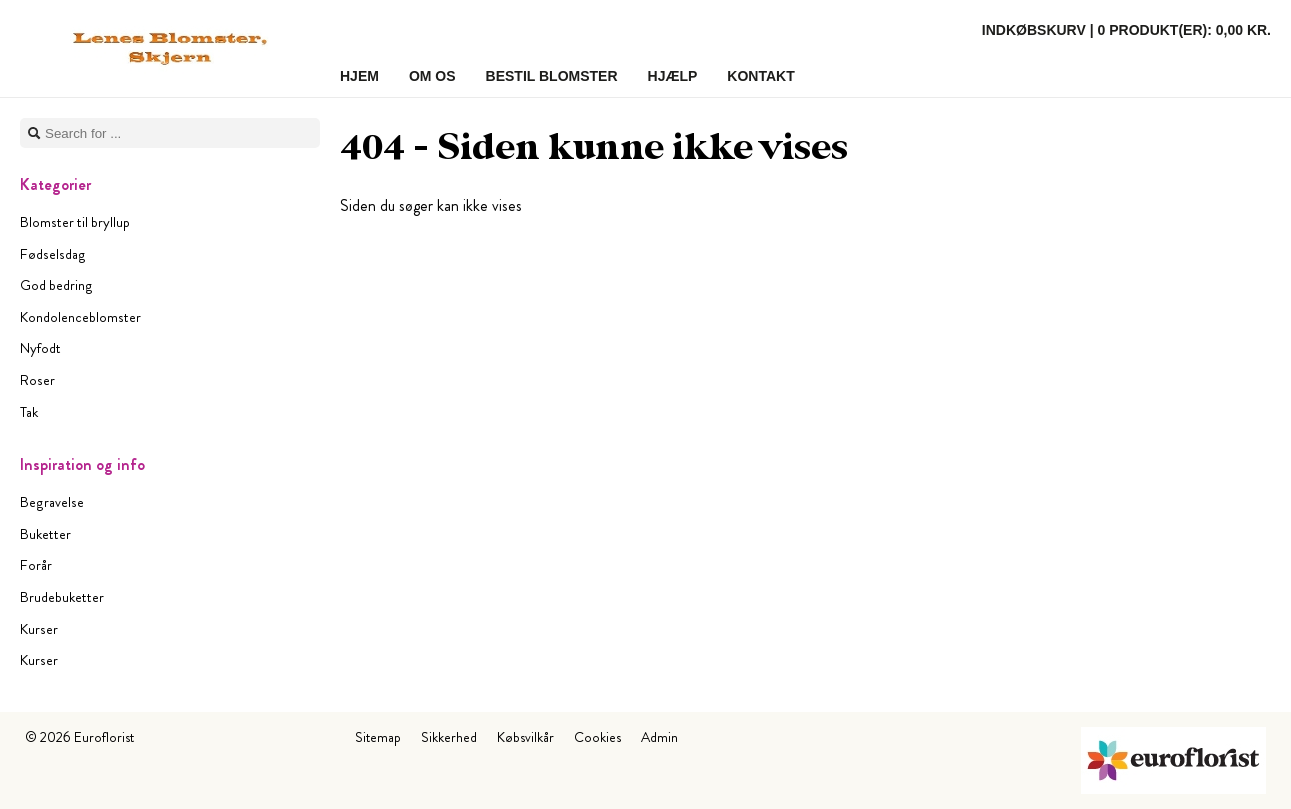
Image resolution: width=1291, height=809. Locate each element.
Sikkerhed (449, 737)
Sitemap (378, 737)
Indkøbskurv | (1126, 30)
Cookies (597, 737)
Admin (659, 737)
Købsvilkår (525, 737)
